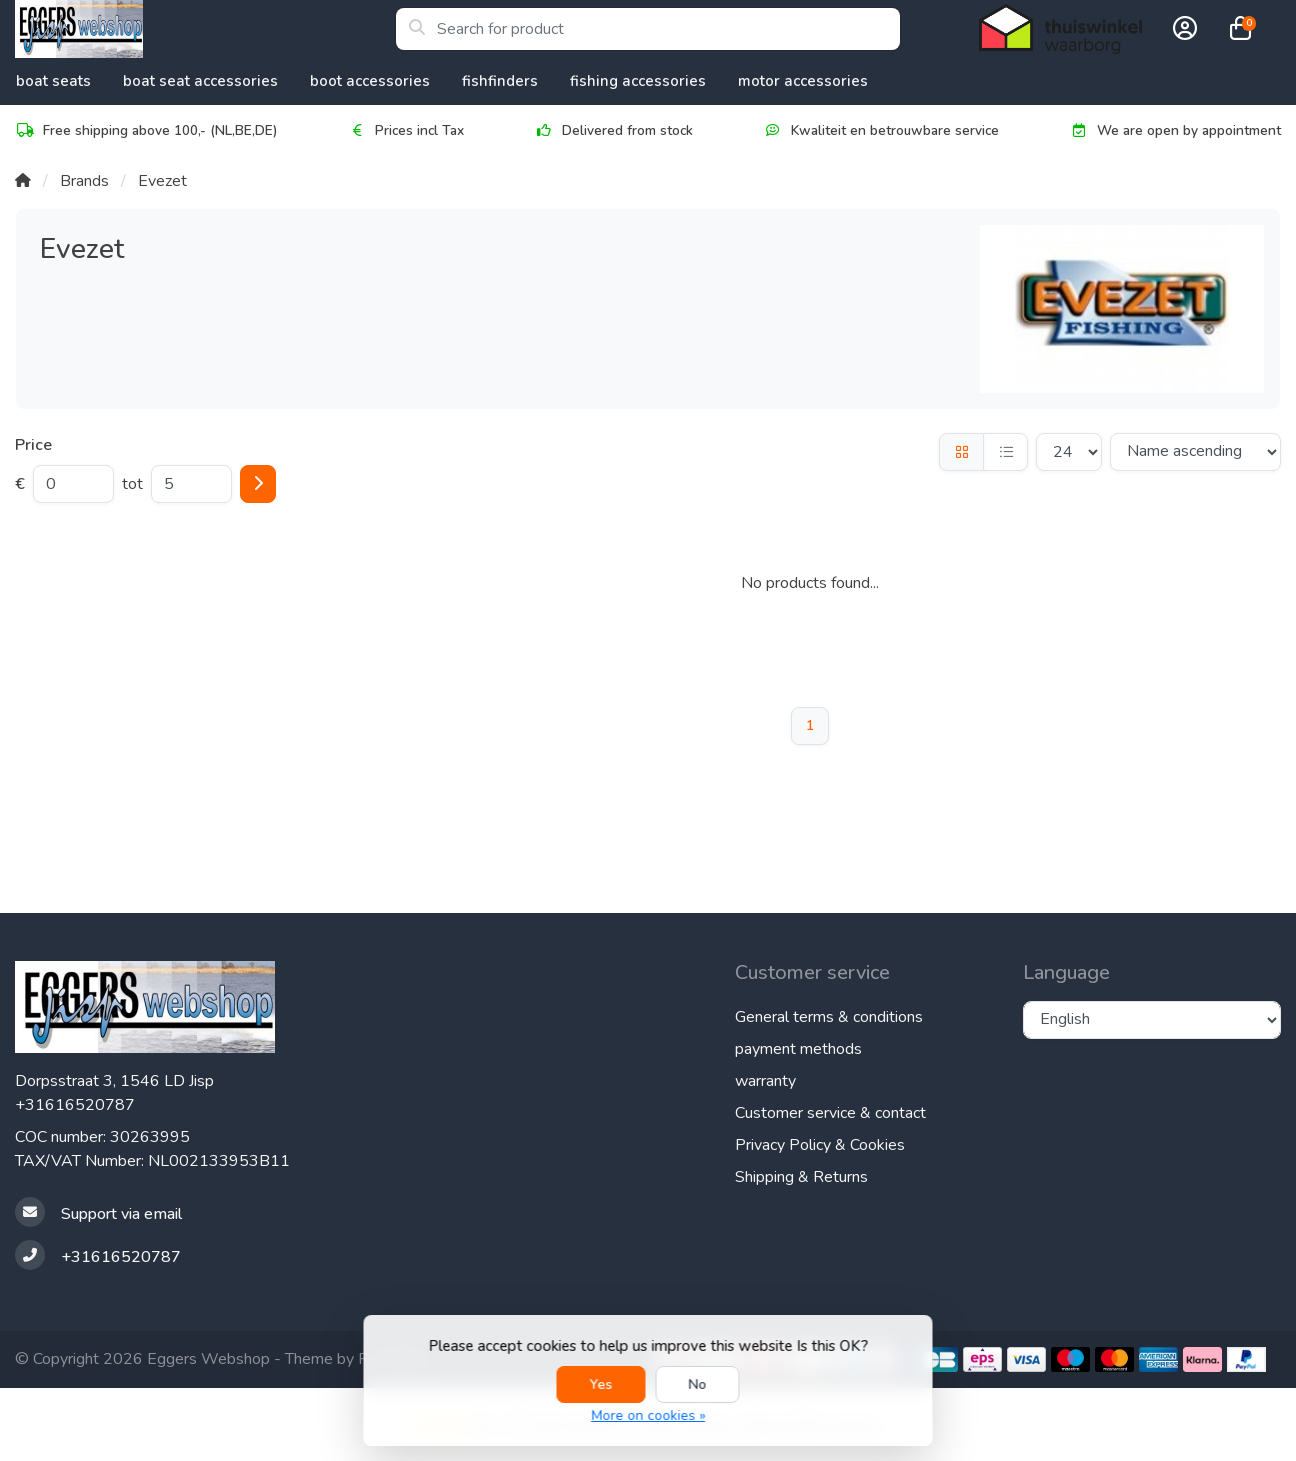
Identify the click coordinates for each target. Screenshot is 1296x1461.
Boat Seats (53, 81)
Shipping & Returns (801, 1177)
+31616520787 (75, 1105)
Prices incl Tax (405, 130)
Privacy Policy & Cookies (820, 1145)
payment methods (798, 1049)
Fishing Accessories (638, 81)
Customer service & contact (830, 1113)
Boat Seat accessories (200, 81)
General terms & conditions (829, 1017)
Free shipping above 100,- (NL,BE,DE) (146, 130)
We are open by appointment (1175, 130)
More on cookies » (648, 1415)
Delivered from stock (613, 130)
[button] (1182, 29)
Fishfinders (500, 81)
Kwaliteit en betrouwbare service (881, 130)
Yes (601, 1384)
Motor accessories (803, 81)
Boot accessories (370, 81)
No (698, 1384)
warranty (765, 1081)
